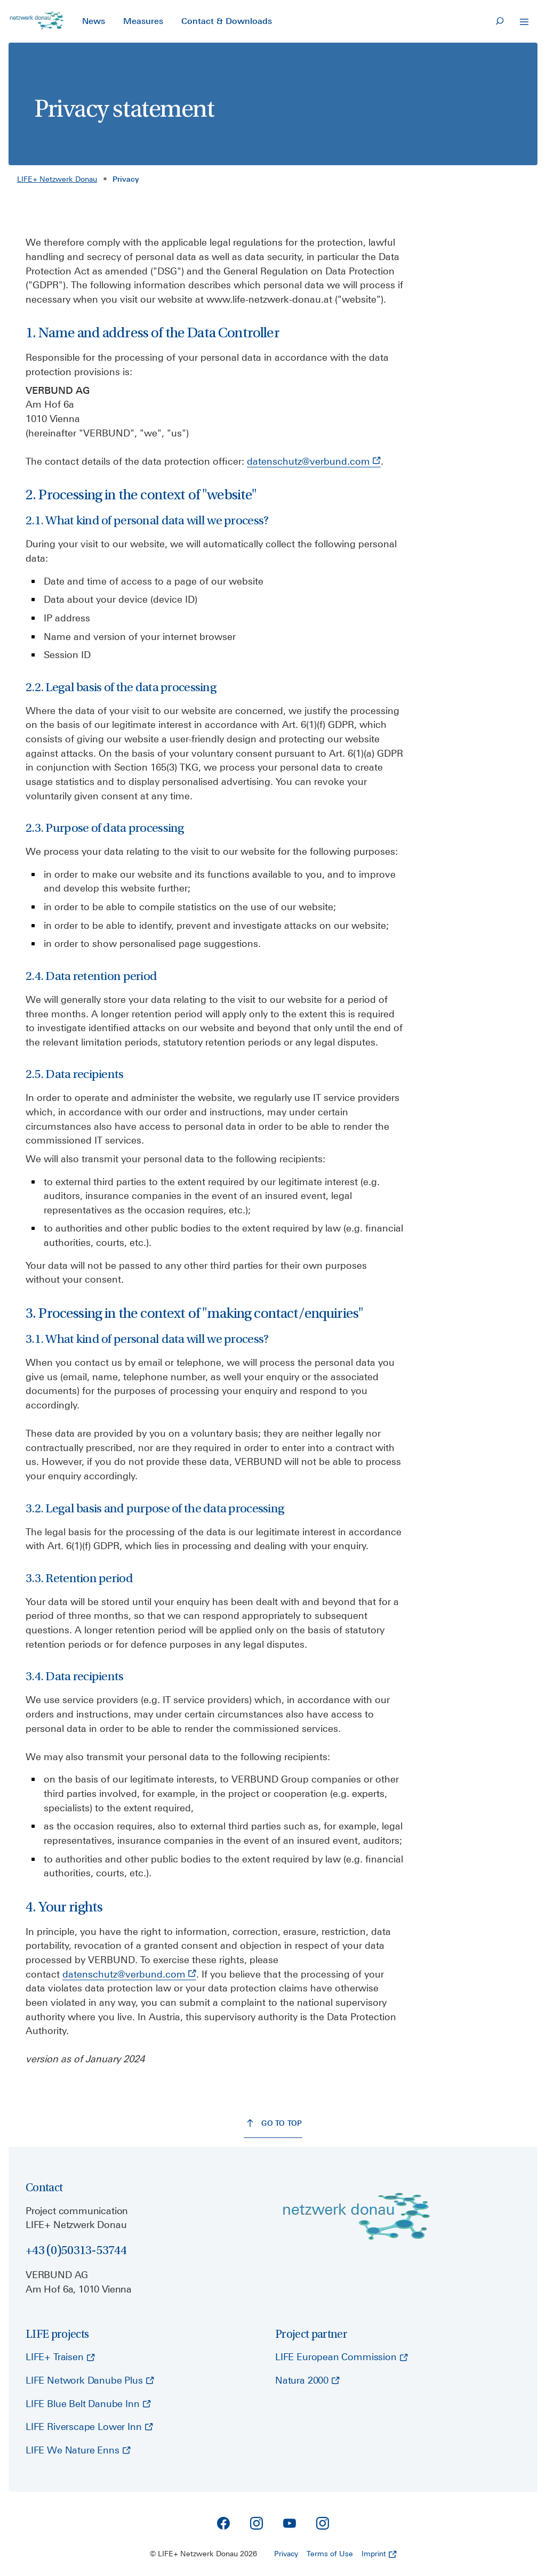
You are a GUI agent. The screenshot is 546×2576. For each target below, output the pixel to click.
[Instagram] (256, 2523)
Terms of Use (330, 2553)
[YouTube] (290, 2523)
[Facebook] (223, 2523)
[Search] (499, 21)
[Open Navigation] (524, 22)
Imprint (379, 2554)
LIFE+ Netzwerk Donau (57, 179)
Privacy (286, 2553)
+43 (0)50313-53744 (76, 2250)
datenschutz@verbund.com (314, 461)
